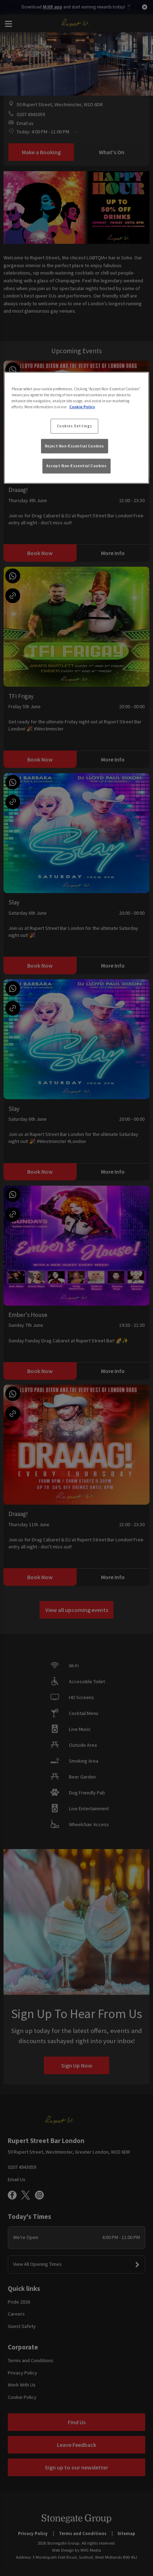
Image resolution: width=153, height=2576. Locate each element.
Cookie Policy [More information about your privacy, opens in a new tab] (82, 406)
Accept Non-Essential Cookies (76, 465)
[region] (76, 428)
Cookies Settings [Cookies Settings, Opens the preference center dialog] (74, 425)
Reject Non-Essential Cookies (74, 445)
